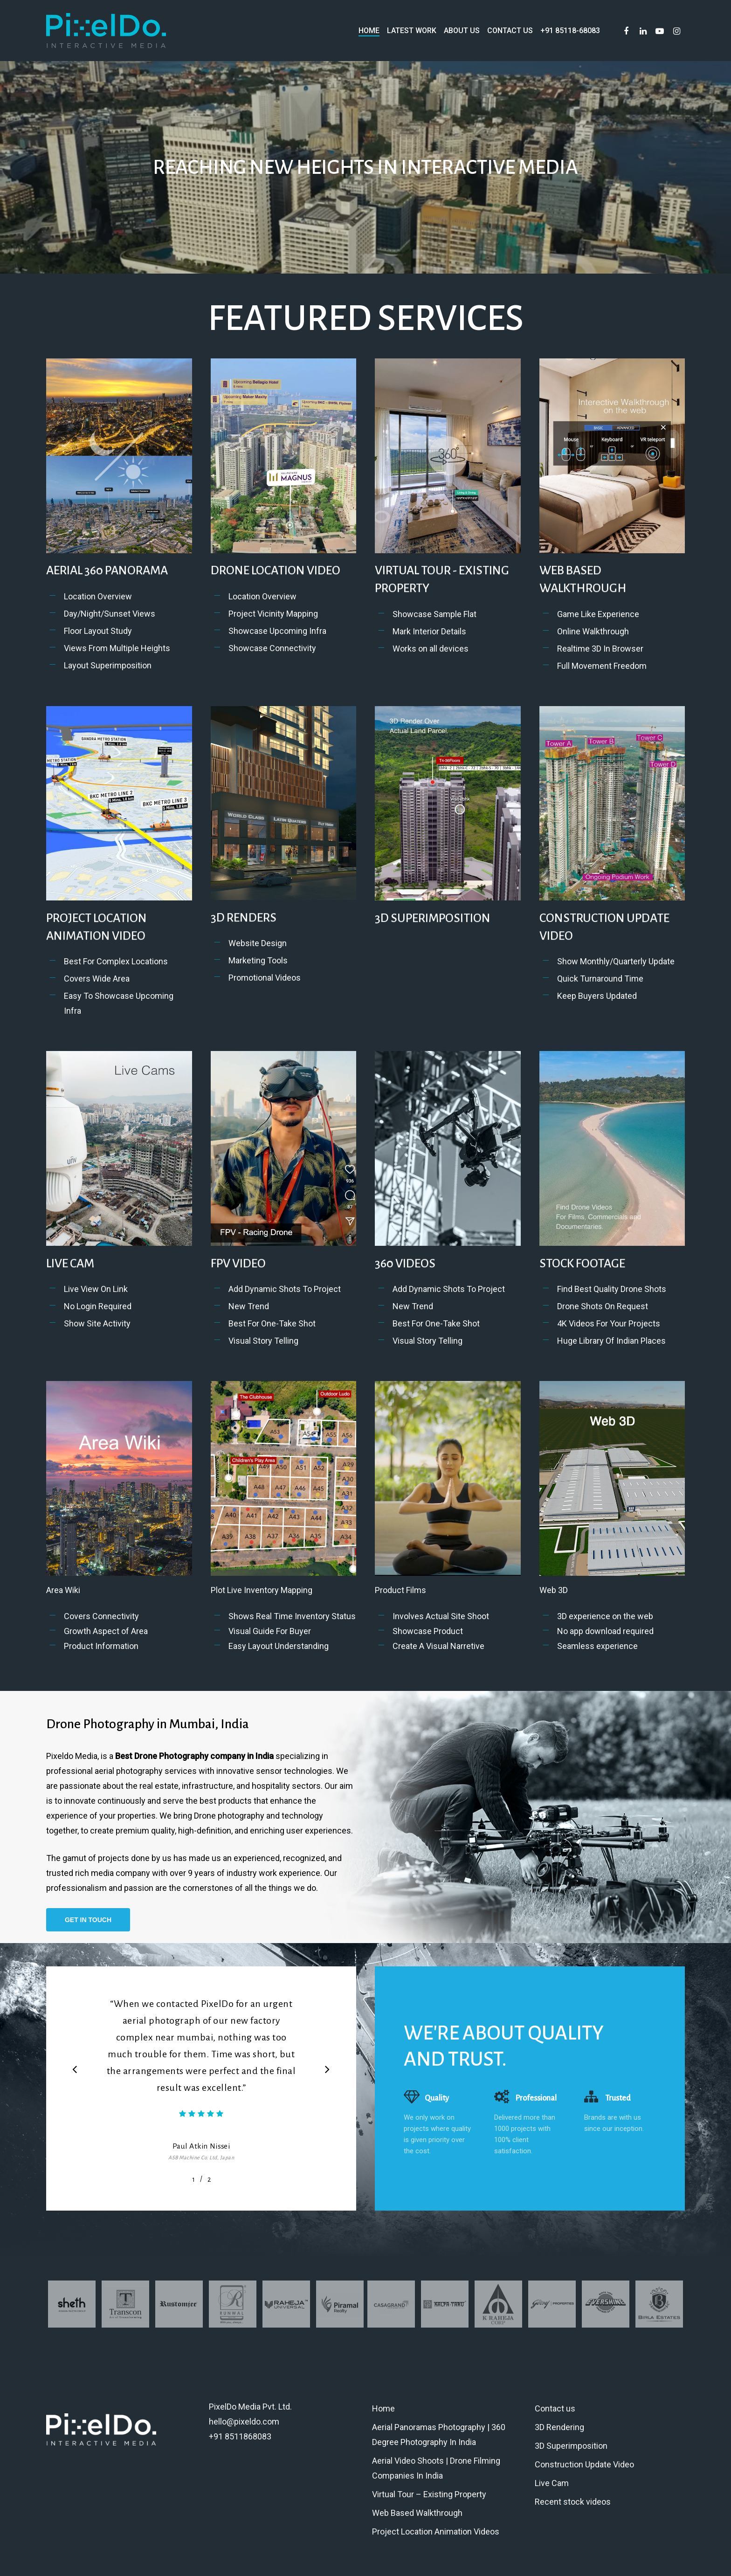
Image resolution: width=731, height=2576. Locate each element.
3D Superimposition (571, 2446)
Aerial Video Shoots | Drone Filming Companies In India (436, 2468)
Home (383, 2408)
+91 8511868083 (240, 2436)
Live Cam (552, 2483)
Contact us (555, 2408)
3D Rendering (559, 2427)
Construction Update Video (584, 2464)
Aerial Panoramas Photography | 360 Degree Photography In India (438, 2434)
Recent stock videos (573, 2502)
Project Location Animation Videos (435, 2531)
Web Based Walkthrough (417, 2513)
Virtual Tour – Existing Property (429, 2494)
